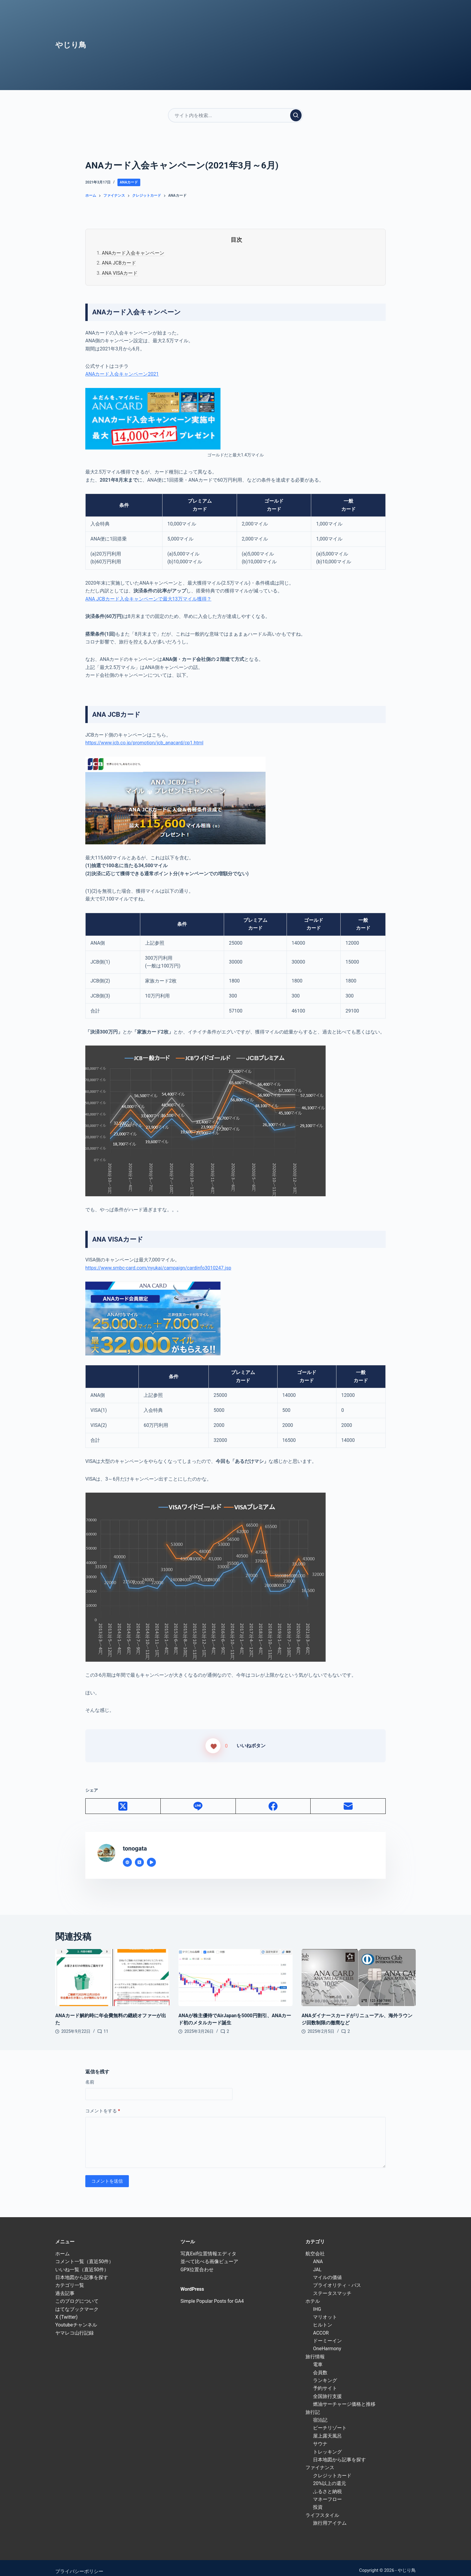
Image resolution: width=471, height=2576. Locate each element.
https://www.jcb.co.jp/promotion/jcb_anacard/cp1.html (144, 743)
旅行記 (312, 2405)
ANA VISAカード (120, 273)
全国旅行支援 (327, 2389)
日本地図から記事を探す (81, 2270)
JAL (317, 2262)
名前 (89, 2075)
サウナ (320, 2437)
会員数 (320, 2365)
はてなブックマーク (77, 2302)
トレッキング (327, 2444)
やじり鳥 (70, 45)
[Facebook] (273, 1799)
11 (106, 2024)
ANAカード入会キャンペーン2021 (122, 374)
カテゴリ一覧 (69, 2278)
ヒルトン (322, 2318)
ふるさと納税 (327, 2484)
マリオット (325, 2310)
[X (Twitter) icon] (139, 1855)
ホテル (312, 2294)
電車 (318, 2357)
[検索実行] (296, 115)
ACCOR (321, 2326)
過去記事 (64, 2286)
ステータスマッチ (332, 2286)
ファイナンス (319, 2460)
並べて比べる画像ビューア (209, 2254)
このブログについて (77, 2294)
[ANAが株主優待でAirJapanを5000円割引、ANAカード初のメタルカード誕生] (235, 1970)
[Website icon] (127, 1855)
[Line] (198, 1799)
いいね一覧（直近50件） (82, 2262)
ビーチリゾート (330, 2421)
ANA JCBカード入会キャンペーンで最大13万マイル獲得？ (148, 599)
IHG (317, 2302)
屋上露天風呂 (327, 2429)
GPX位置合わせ (197, 2262)
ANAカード (129, 182)
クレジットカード (332, 2468)
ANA (318, 2254)
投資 (318, 2500)
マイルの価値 (327, 2270)
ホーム (62, 2246)
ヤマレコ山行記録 (74, 2326)
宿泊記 (320, 2413)
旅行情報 (315, 2349)
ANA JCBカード (119, 263)
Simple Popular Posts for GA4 (212, 2294)
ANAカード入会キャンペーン (133, 253)
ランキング (325, 2373)
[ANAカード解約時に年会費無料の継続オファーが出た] (112, 1970)
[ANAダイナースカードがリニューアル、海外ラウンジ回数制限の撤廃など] (359, 1970)
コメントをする (102, 2104)
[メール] (348, 1799)
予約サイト (325, 2381)
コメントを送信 (107, 2174)
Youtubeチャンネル (76, 2318)
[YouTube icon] (151, 1855)
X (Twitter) (66, 2310)
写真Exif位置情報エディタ (208, 2246)
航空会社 (315, 2246)
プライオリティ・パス (337, 2278)
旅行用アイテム (330, 2516)
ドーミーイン (327, 2333)
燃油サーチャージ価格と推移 (344, 2397)
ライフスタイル (322, 2508)
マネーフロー (327, 2492)
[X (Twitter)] (123, 1799)
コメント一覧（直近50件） (84, 2254)
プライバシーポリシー (79, 2564)
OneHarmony (327, 2341)
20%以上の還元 (329, 2476)
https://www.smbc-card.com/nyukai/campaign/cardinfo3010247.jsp (158, 1268)
